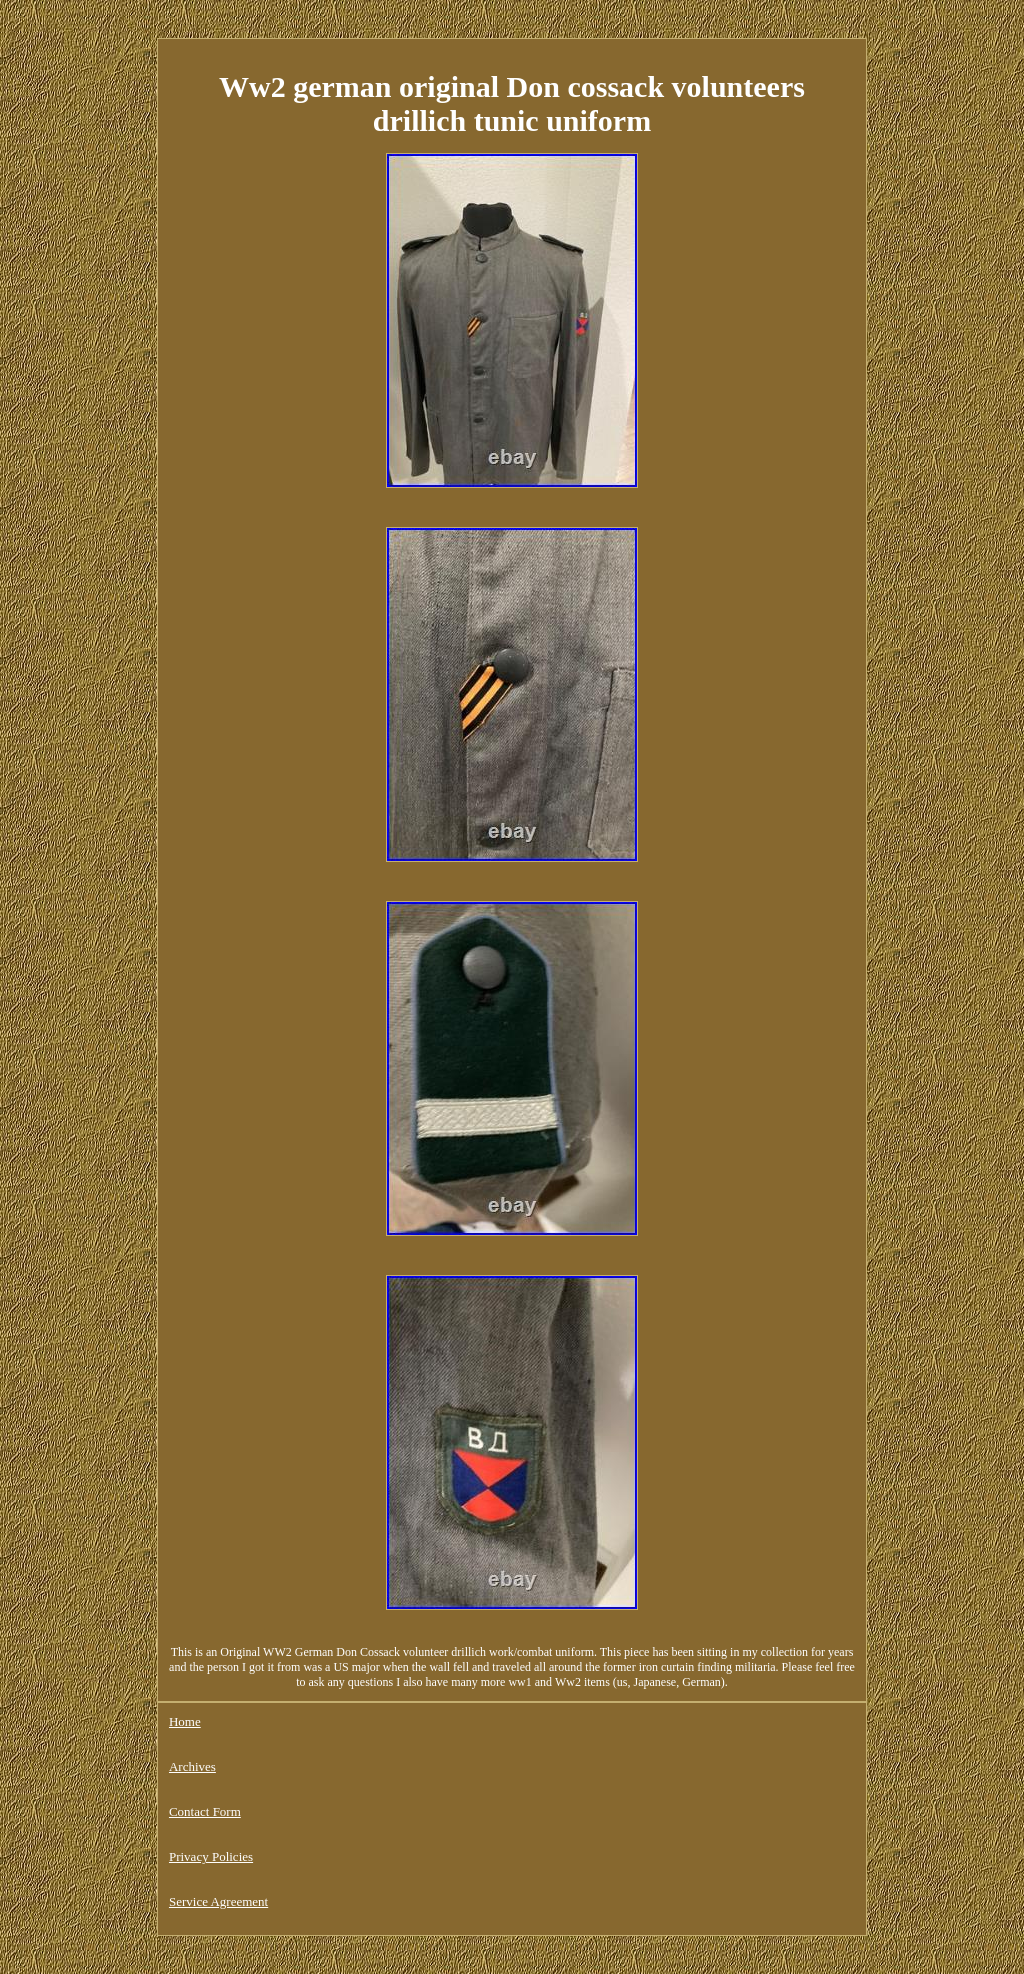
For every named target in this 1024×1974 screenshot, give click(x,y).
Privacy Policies (211, 1856)
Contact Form (205, 1811)
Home (185, 1721)
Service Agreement (218, 1901)
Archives (192, 1766)
